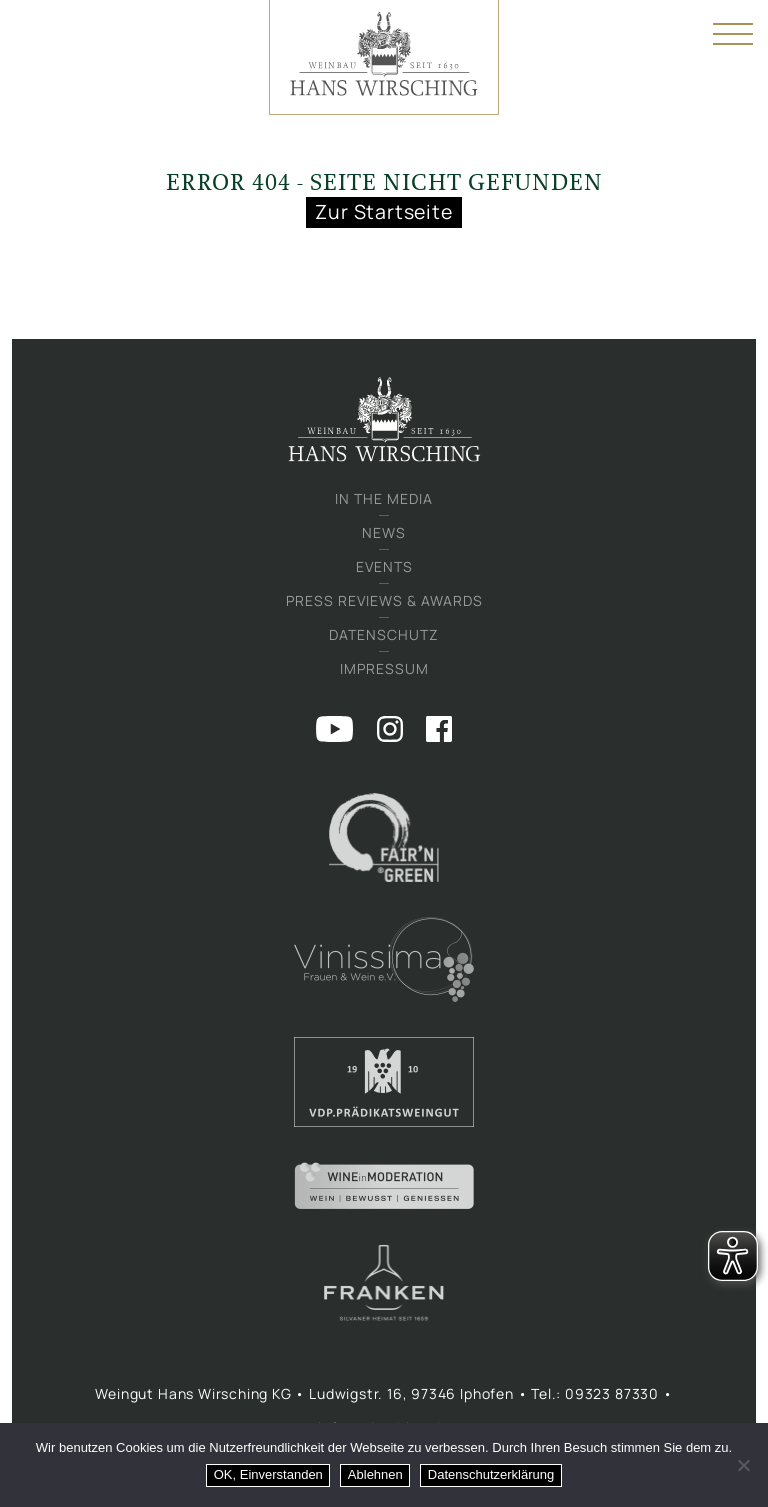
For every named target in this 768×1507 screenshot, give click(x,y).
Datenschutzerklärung (491, 1474)
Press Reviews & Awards (384, 600)
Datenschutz (384, 634)
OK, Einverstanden (268, 1474)
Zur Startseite (383, 211)
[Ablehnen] (743, 1465)
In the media (384, 498)
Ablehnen (375, 1474)
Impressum (384, 668)
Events (384, 566)
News (384, 532)
